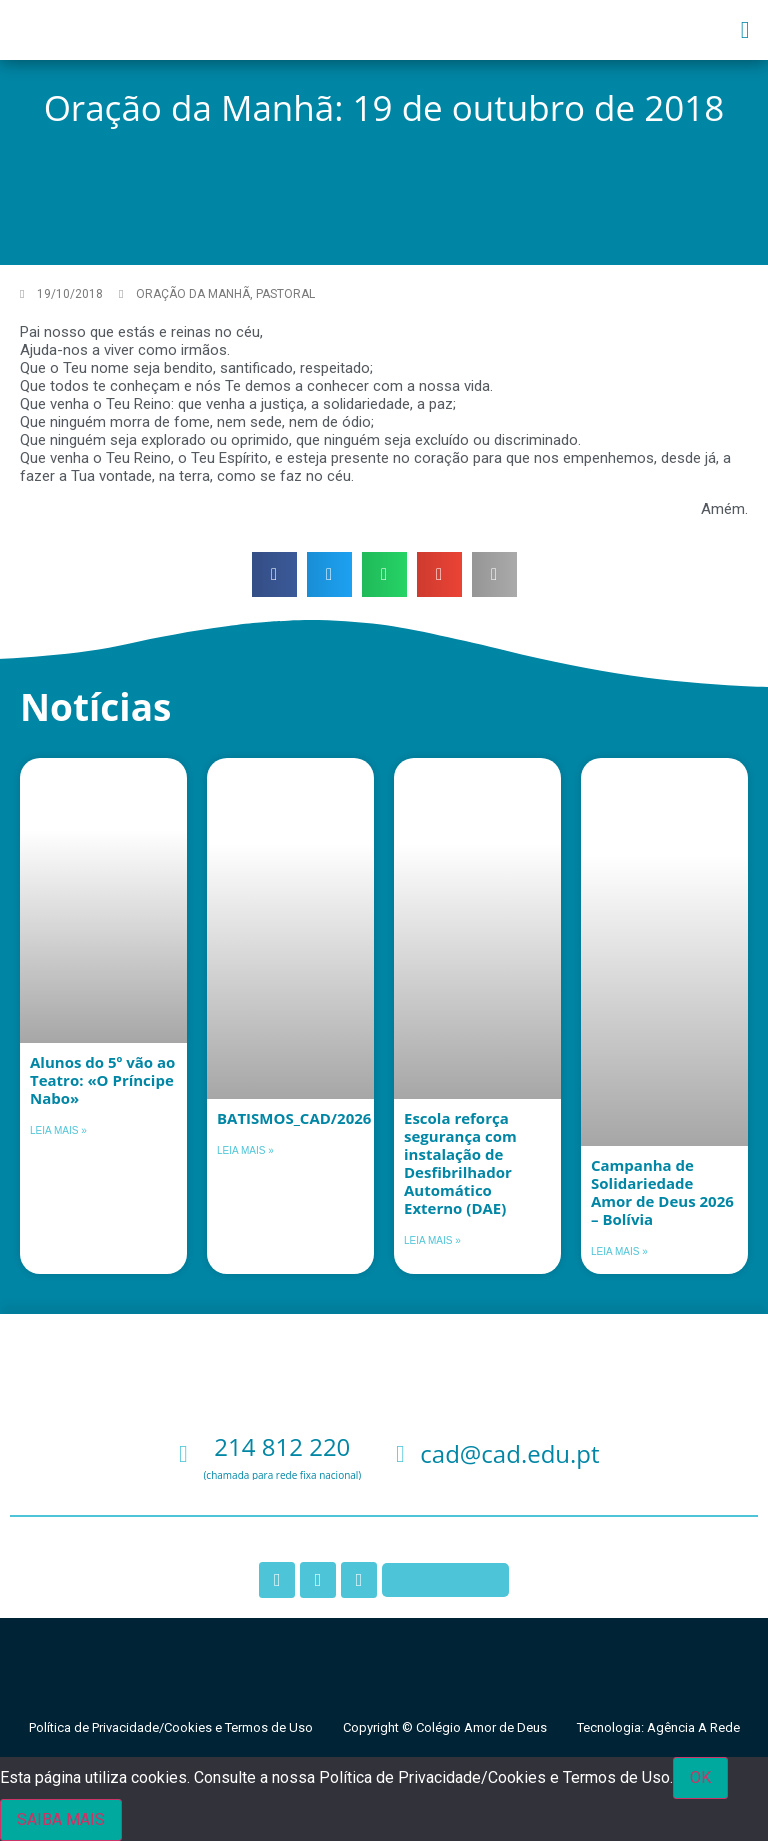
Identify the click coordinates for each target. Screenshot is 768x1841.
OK (700, 1777)
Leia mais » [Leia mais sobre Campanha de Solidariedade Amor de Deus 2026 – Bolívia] (619, 1251)
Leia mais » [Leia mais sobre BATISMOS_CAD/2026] (245, 1150)
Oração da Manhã (193, 294)
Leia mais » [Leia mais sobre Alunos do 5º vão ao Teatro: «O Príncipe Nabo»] (58, 1130)
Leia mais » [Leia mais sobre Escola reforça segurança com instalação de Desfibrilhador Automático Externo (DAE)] (432, 1240)
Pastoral (285, 294)
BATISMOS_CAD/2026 (294, 1118)
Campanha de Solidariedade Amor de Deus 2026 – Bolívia (662, 1192)
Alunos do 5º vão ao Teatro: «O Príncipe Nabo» (102, 1080)
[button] (745, 30)
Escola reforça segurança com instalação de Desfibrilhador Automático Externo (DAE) (460, 1163)
